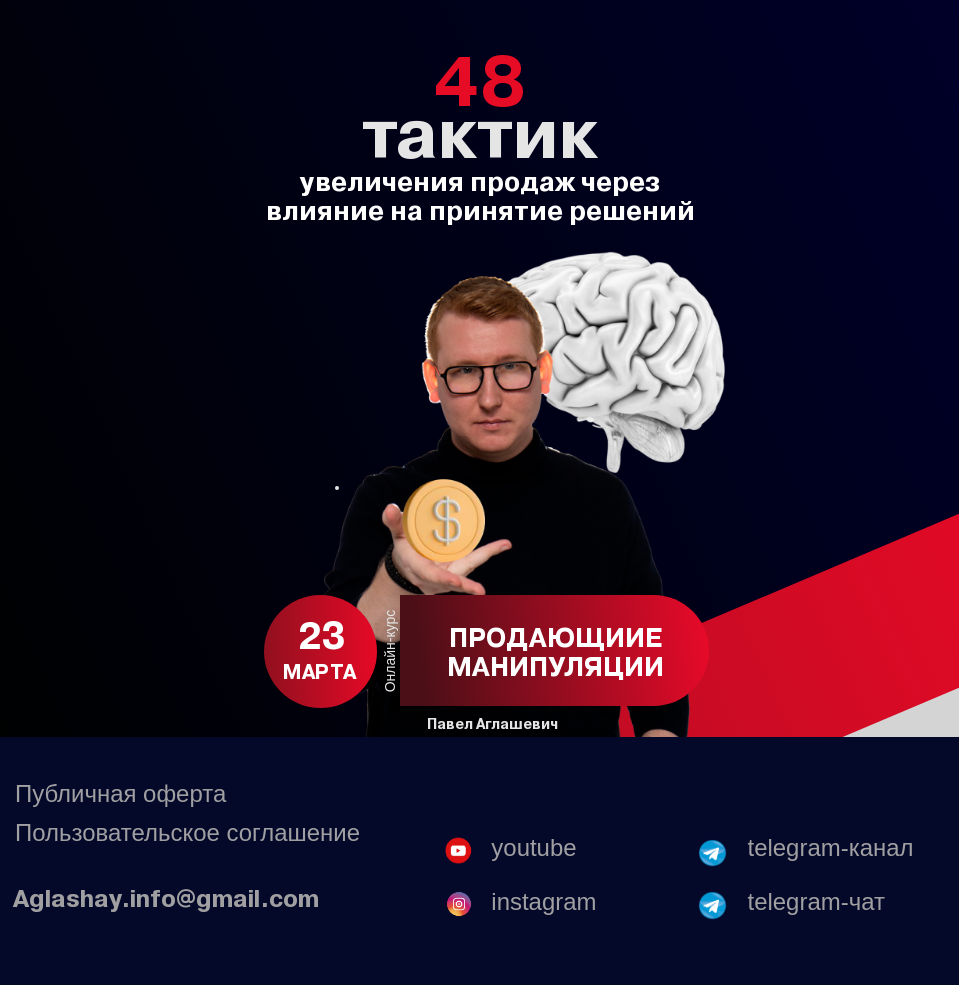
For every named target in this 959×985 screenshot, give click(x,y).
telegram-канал (831, 847)
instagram (543, 901)
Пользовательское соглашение (187, 832)
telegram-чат (816, 901)
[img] (712, 905)
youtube (533, 847)
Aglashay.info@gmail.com (166, 898)
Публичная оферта (120, 793)
